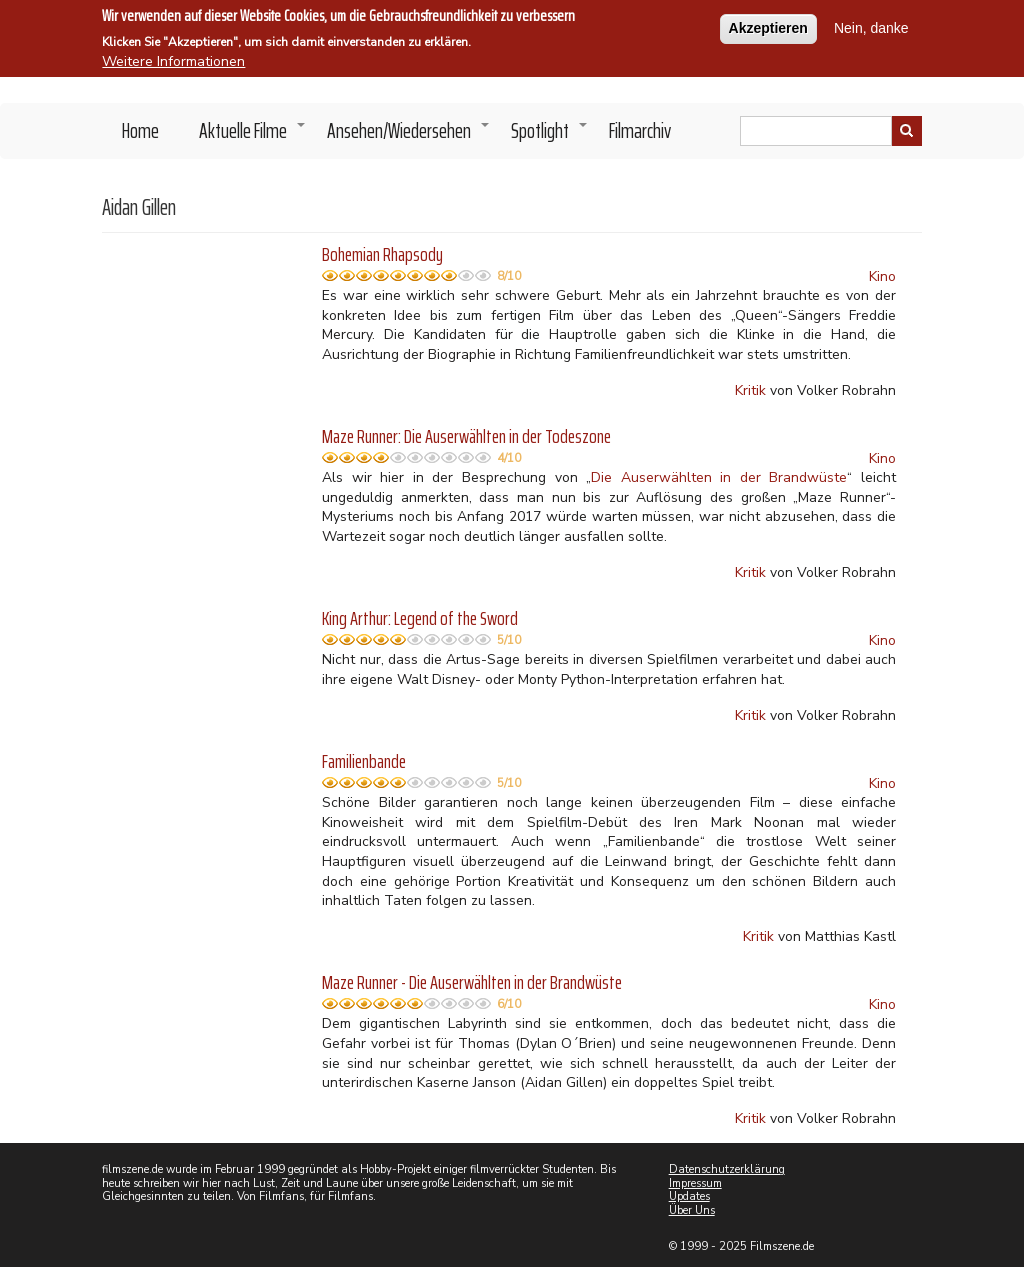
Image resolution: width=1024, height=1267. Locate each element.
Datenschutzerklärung (727, 1169)
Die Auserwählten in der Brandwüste (719, 477)
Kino (882, 276)
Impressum (695, 1183)
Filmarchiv (640, 130)
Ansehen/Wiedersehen (409, 136)
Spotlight (550, 136)
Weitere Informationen (173, 57)
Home (140, 130)
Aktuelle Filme (253, 136)
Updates (689, 1196)
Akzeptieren (768, 24)
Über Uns (692, 1210)
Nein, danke (871, 24)
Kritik (750, 390)
